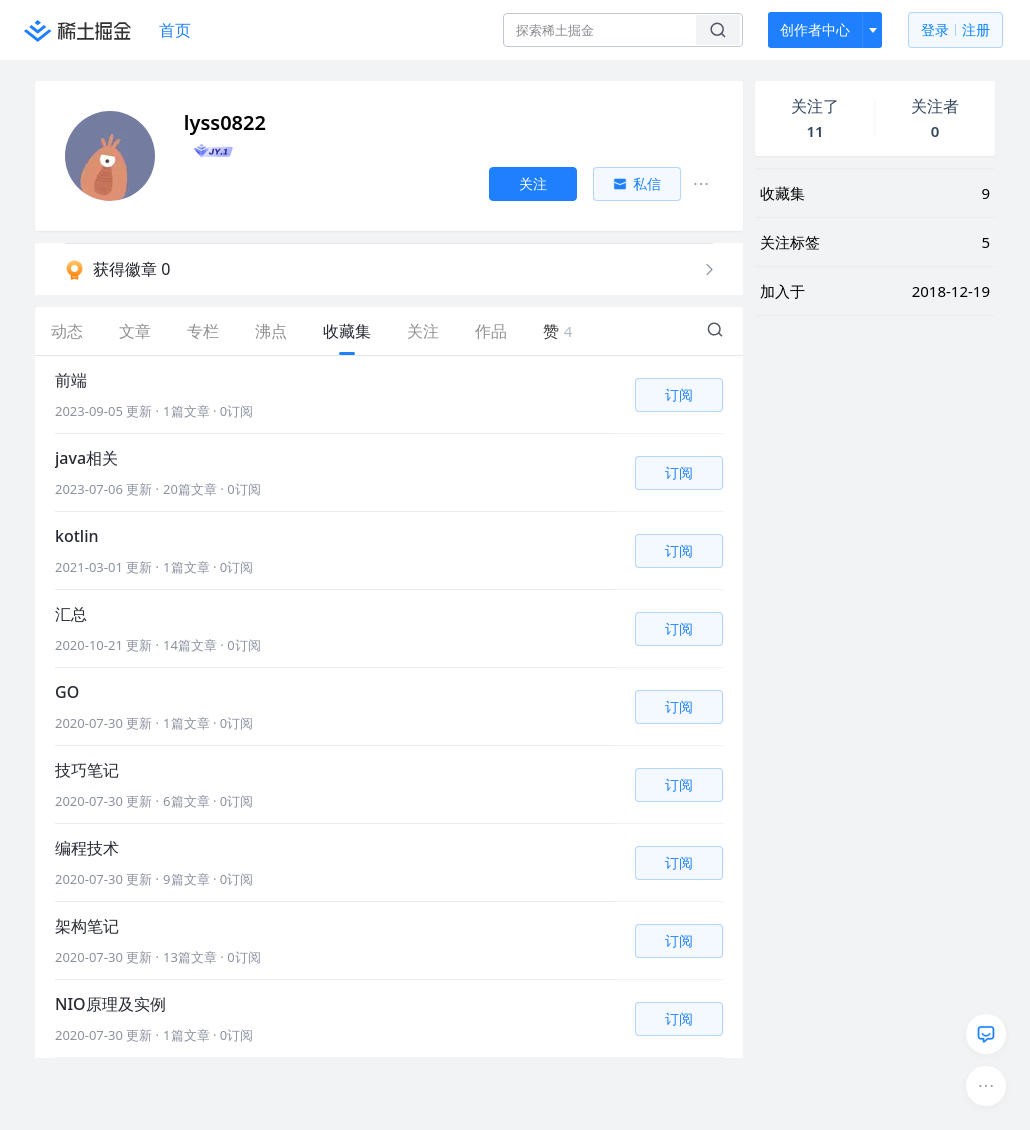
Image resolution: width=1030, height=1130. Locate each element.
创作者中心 (815, 29)
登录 (955, 30)
